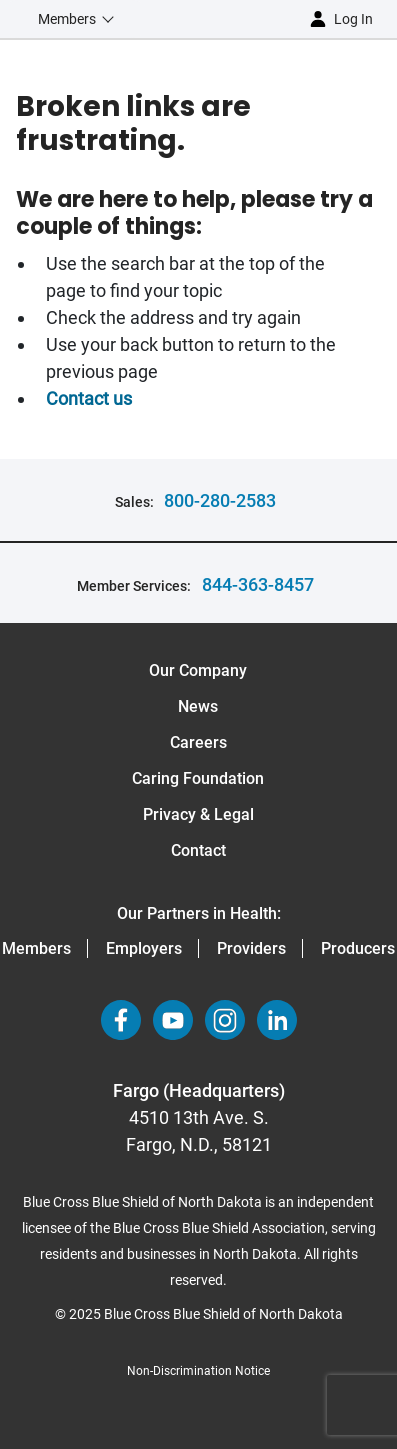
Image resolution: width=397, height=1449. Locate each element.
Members (36, 948)
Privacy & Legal (198, 814)
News (198, 706)
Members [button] (67, 19)
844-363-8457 (258, 584)
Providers (251, 948)
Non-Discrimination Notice (198, 1371)
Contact (198, 850)
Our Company (198, 670)
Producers (358, 948)
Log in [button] (353, 19)
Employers (144, 948)
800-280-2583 (220, 500)
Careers (198, 742)
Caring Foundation (198, 778)
